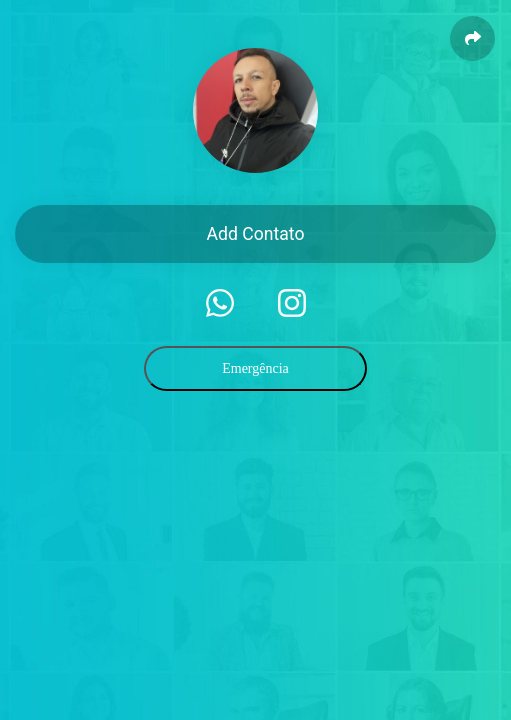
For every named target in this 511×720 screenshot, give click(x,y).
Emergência (255, 368)
